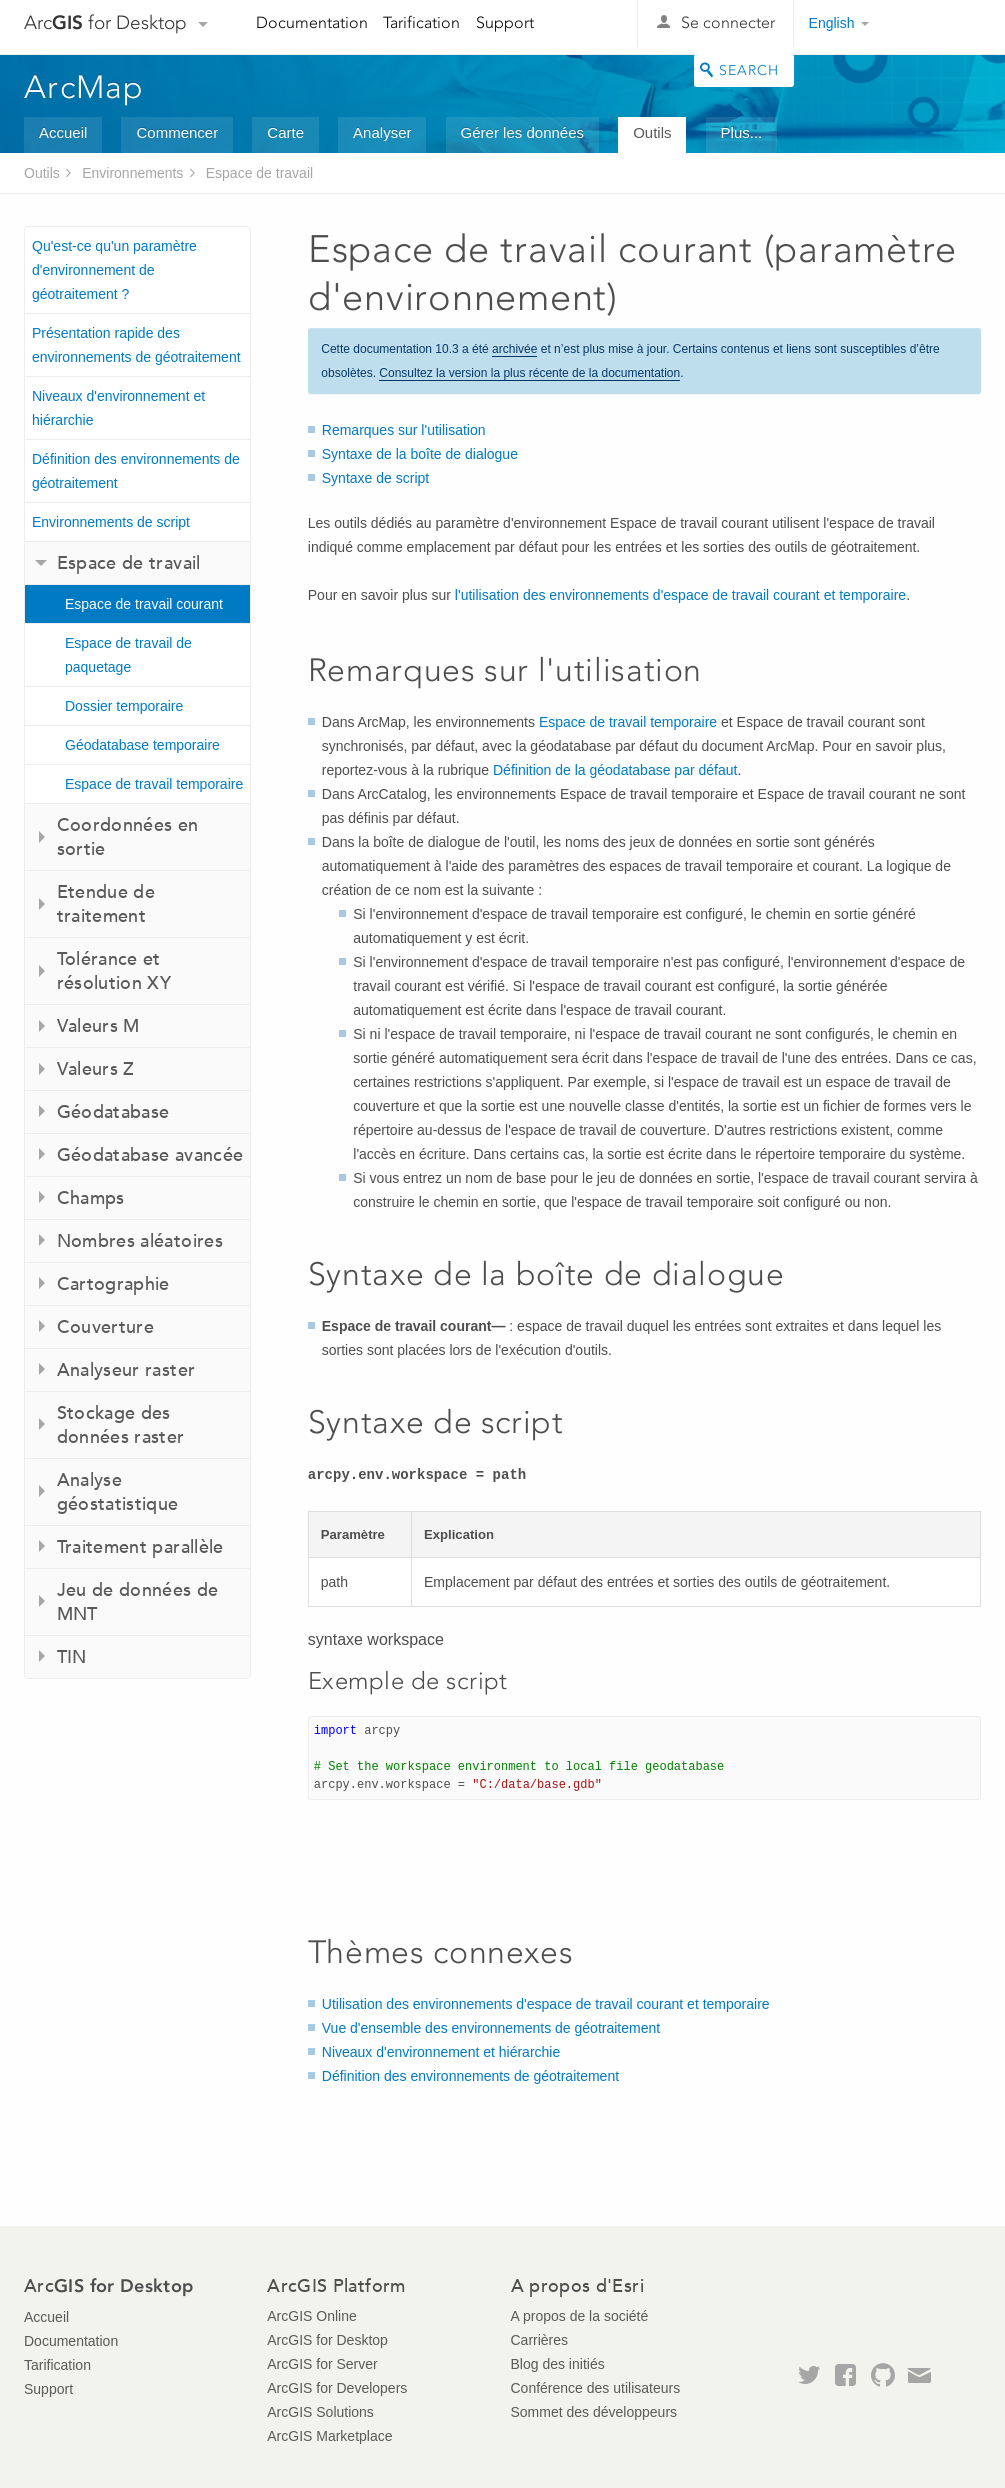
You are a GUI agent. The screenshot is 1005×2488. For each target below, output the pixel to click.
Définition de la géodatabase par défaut (615, 770)
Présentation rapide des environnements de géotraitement (136, 345)
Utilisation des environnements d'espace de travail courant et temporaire (546, 2004)
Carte (285, 132)
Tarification (421, 22)
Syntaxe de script (375, 478)
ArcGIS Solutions (320, 2412)
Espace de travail (259, 173)
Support (505, 22)
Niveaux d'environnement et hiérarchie (118, 408)
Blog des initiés (558, 2364)
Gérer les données (522, 132)
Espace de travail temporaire (154, 784)
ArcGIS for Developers (337, 2388)
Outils (652, 132)
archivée (514, 349)
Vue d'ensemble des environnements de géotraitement (491, 2028)
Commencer (177, 132)
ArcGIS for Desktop (327, 2340)
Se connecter (728, 22)
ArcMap (84, 87)
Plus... (742, 132)
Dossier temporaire (124, 706)
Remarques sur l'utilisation (404, 430)
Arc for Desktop (105, 22)
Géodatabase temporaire (142, 745)
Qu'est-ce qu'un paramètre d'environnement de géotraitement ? (114, 270)
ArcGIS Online (311, 2316)
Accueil (63, 132)
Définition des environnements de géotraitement (136, 471)
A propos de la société (580, 2316)
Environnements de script (111, 522)
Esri (938, 24)
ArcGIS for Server (322, 2364)
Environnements (132, 173)
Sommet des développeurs (594, 2412)
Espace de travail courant (144, 604)
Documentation (312, 22)
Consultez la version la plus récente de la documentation (529, 373)
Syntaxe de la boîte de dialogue (420, 454)
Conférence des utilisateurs (596, 2388)
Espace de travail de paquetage (128, 655)
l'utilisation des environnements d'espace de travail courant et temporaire (680, 595)
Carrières (540, 2340)
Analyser (382, 132)
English (832, 23)
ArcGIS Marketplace (329, 2436)
